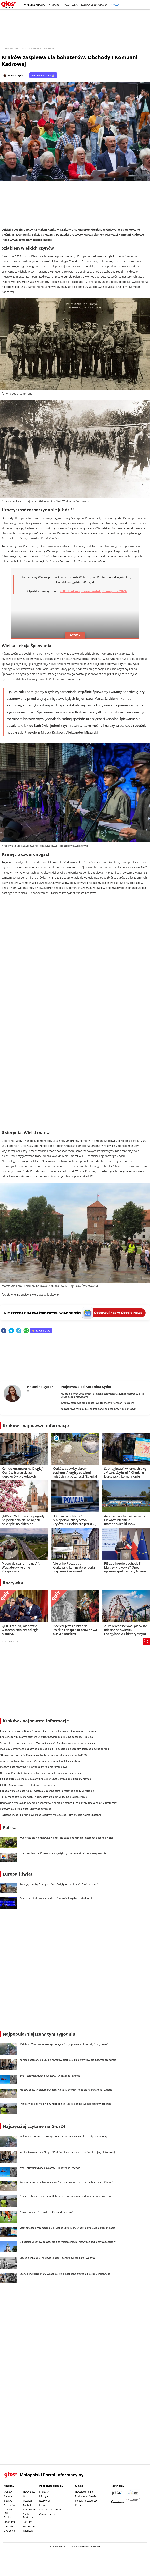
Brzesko (7, 2500)
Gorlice (7, 2517)
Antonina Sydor (15, 75)
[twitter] (11, 1331)
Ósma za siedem (48, 2514)
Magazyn (44, 2491)
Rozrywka (71, 4)
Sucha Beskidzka (28, 2516)
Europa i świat (18, 1874)
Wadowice (29, 2526)
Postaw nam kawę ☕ (43, 75)
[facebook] (3, 1331)
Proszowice (29, 2509)
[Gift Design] (133, 2501)
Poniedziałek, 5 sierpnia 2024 (104, 591)
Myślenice (9, 2530)
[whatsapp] (26, 1331)
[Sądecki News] (133, 2492)
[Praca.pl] (117, 2492)
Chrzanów (9, 2505)
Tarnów (27, 2521)
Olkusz (27, 2496)
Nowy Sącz (29, 2491)
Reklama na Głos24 (86, 2496)
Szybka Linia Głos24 (94, 4)
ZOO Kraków (70, 591)
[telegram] (18, 1331)
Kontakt (79, 2505)
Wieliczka (28, 2530)
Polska (10, 1827)
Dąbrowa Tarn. (8, 2511)
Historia (54, 4)
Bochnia (8, 2496)
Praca (115, 4)
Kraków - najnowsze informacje (36, 1425)
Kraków (7, 2491)
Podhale (27, 2505)
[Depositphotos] (117, 2501)
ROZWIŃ (75, 635)
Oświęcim (28, 2500)
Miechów (8, 2526)
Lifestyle (44, 2496)
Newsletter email (84, 2491)
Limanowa (9, 2521)
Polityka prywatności (86, 2500)
